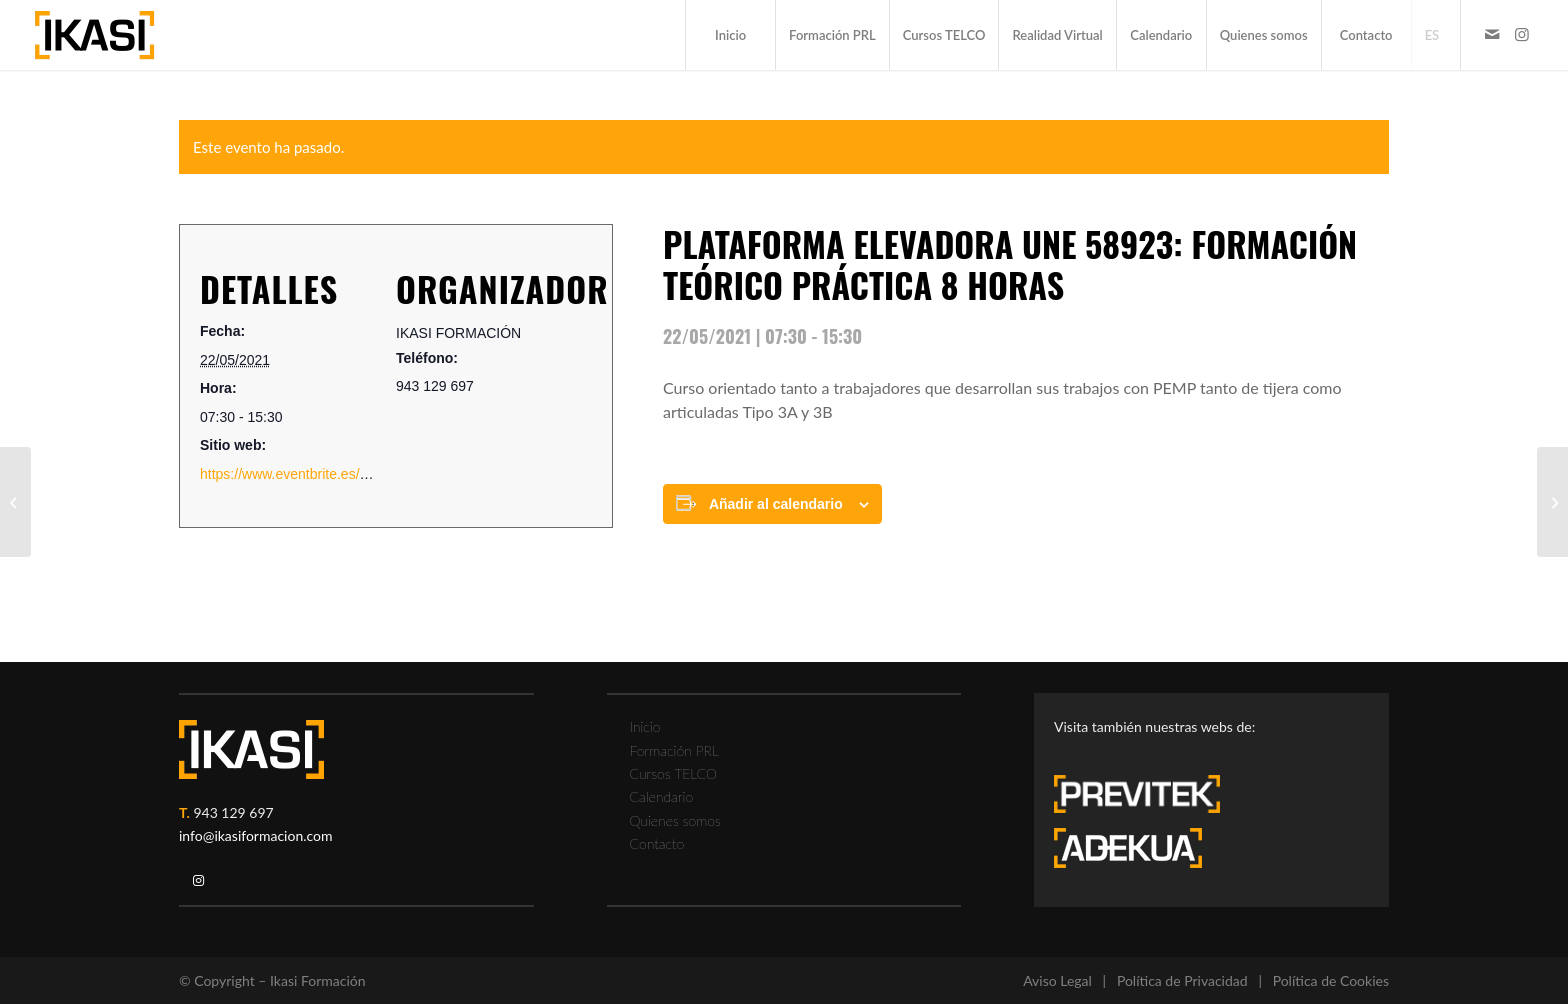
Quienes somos (675, 820)
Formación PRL (674, 750)
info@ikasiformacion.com (256, 835)
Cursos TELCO (674, 773)
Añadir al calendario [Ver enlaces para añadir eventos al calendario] (776, 504)
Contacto (657, 843)
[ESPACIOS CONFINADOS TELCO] (15, 502)
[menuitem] (730, 35)
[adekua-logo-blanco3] (1128, 848)
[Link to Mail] (1492, 34)
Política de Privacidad (1182, 980)
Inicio (645, 726)
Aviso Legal (1057, 980)
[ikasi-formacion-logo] (94, 35)
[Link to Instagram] (1522, 34)
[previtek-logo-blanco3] (1147, 799)
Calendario (662, 796)
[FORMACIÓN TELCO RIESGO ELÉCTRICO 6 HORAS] (1552, 502)
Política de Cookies (1331, 980)
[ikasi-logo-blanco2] (251, 749)
